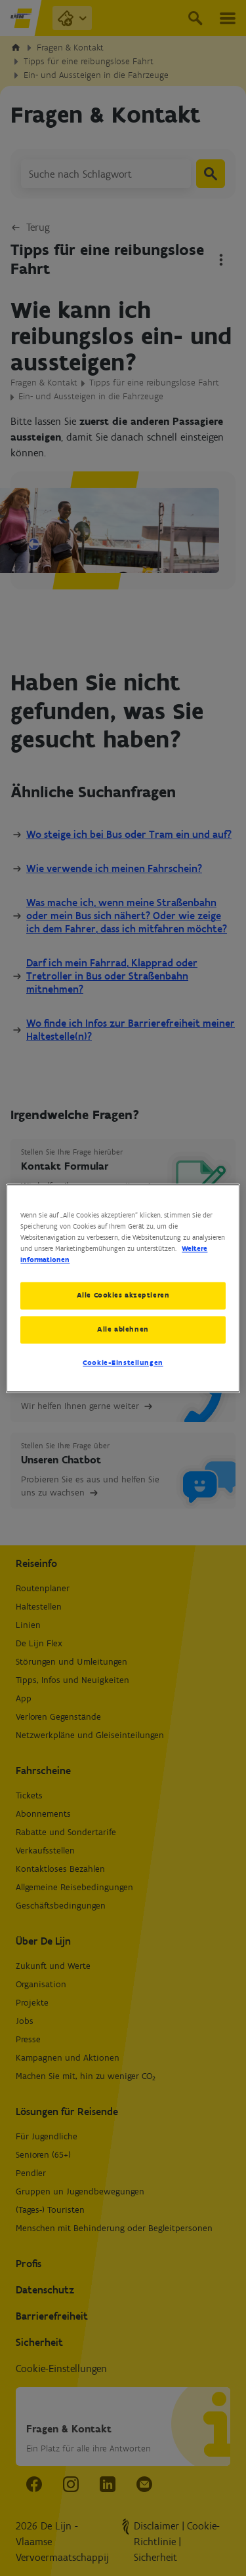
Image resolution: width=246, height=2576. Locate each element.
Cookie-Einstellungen (123, 1362)
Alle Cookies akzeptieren (123, 1294)
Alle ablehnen (122, 1329)
